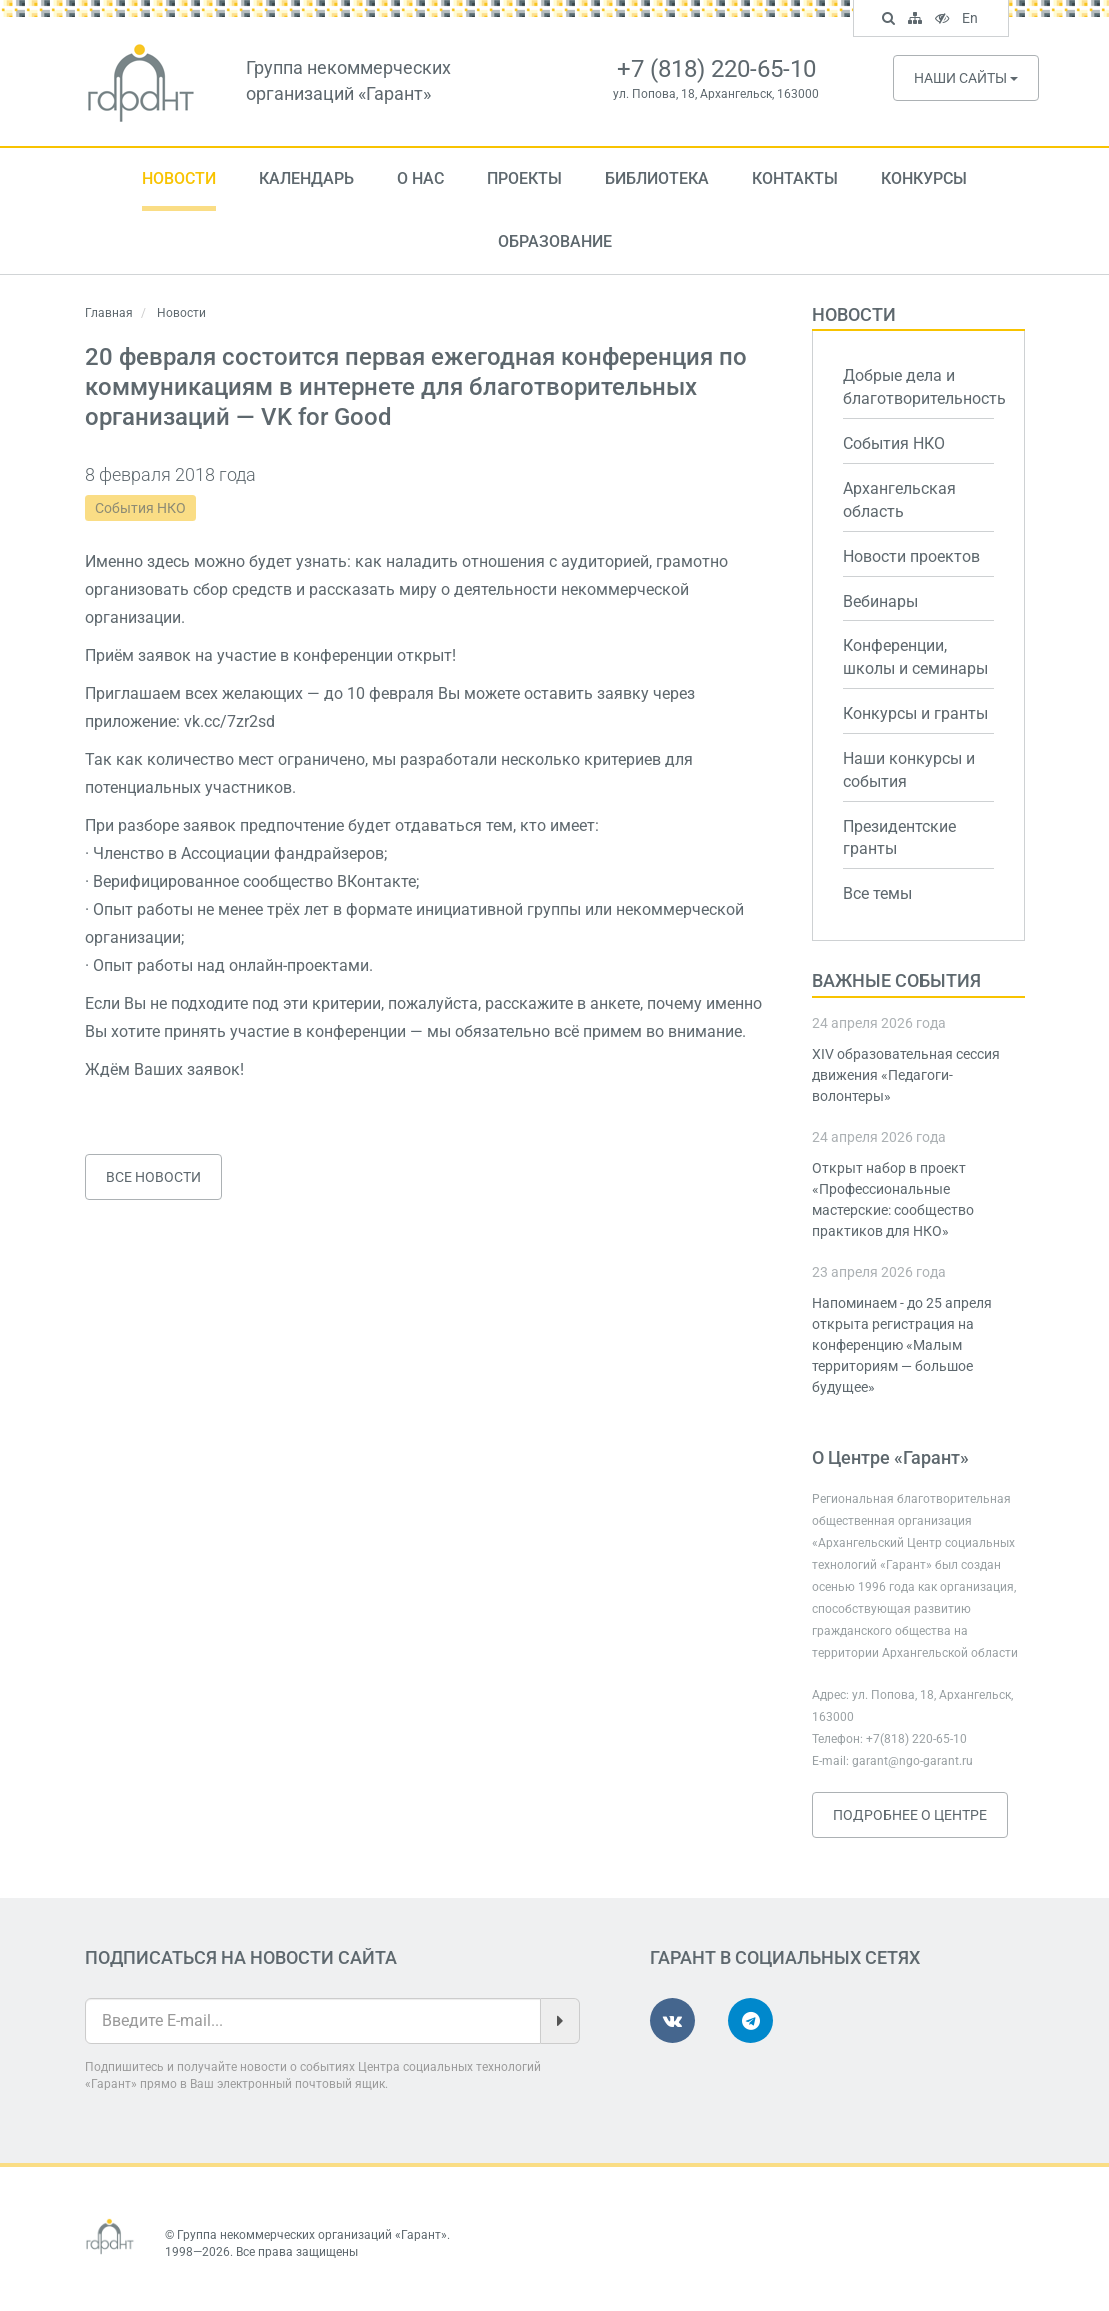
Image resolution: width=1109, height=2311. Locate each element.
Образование (555, 241)
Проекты (524, 178)
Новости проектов (911, 556)
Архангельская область (899, 500)
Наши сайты (966, 78)
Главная (109, 313)
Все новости (153, 1177)
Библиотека (657, 178)
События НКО (140, 508)
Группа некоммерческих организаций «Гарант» (312, 2235)
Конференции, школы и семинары (915, 657)
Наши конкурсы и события (909, 770)
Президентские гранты (899, 838)
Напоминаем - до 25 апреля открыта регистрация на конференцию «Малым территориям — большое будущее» (902, 1345)
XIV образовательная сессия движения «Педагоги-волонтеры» (906, 1075)
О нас (420, 178)
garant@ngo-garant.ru (912, 1761)
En (972, 20)
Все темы (877, 893)
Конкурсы (924, 178)
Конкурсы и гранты (915, 713)
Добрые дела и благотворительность (918, 387)
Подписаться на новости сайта (241, 1957)
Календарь (306, 178)
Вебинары (880, 601)
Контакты (795, 178)
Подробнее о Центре (910, 1815)
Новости (179, 178)
